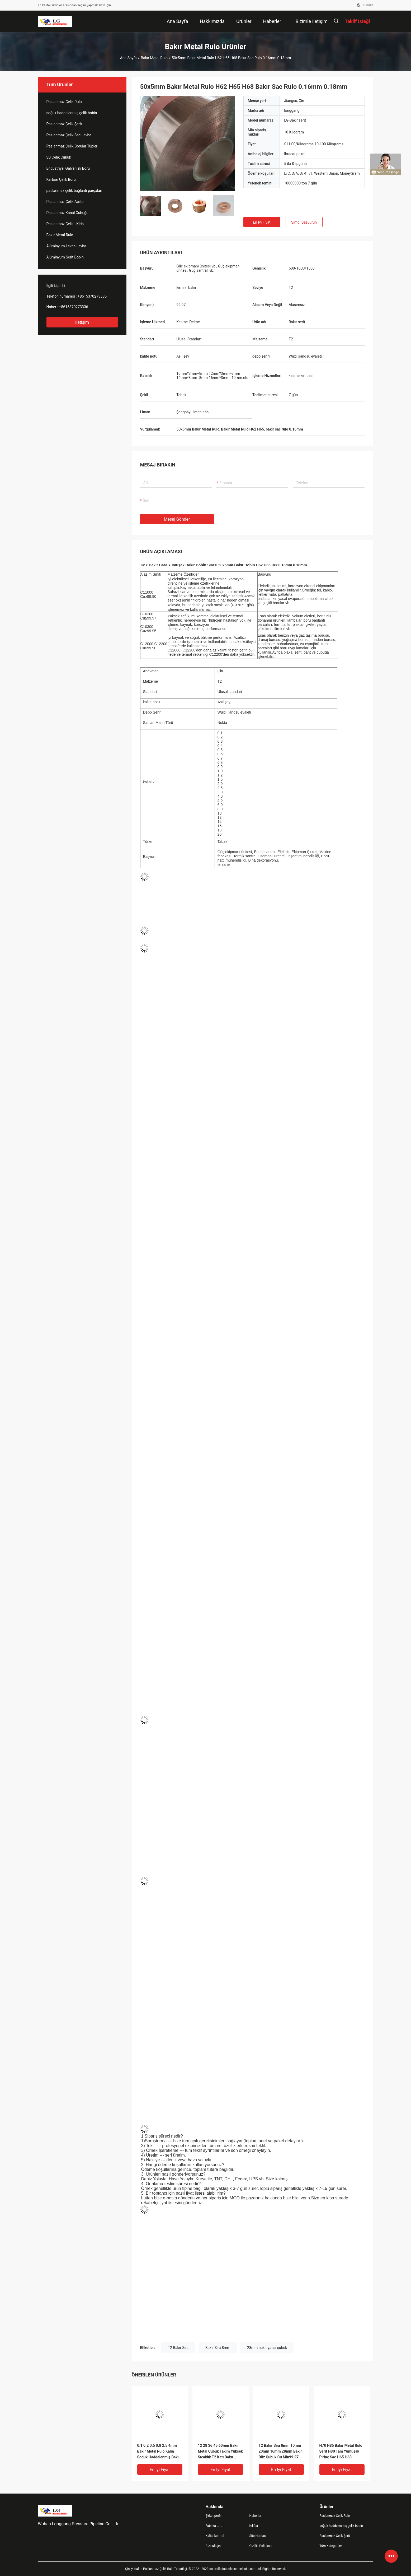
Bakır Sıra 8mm (217, 2348)
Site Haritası (257, 2536)
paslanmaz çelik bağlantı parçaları (74, 190)
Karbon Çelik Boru (61, 179)
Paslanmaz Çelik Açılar (65, 202)
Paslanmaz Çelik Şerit (64, 124)
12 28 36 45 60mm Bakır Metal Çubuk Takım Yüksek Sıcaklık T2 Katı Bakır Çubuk (220, 2451)
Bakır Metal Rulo (154, 58)
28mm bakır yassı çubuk (267, 2348)
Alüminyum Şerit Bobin (65, 257)
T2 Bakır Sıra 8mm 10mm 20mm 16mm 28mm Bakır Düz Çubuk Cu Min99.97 (280, 2451)
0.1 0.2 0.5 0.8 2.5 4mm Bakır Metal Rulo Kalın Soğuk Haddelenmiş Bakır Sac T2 (158, 2451)
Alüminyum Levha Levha (66, 246)
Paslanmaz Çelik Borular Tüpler (72, 146)
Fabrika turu (214, 2526)
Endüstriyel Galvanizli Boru (68, 168)
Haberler (255, 2516)
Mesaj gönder (177, 519)
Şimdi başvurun (304, 222)
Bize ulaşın (213, 2546)
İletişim (82, 322)
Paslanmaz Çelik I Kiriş (65, 224)
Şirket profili (214, 2516)
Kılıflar (253, 2526)
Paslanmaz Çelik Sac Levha (68, 135)
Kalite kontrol (215, 2536)
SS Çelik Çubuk (58, 157)
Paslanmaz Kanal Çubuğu (67, 213)
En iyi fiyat (261, 222)
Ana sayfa (128, 58)
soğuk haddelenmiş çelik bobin (71, 113)
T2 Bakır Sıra (178, 2348)
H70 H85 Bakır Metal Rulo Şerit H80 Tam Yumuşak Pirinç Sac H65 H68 (340, 2451)
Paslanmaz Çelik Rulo (64, 102)
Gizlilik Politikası (260, 2546)
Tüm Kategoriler (330, 2546)
